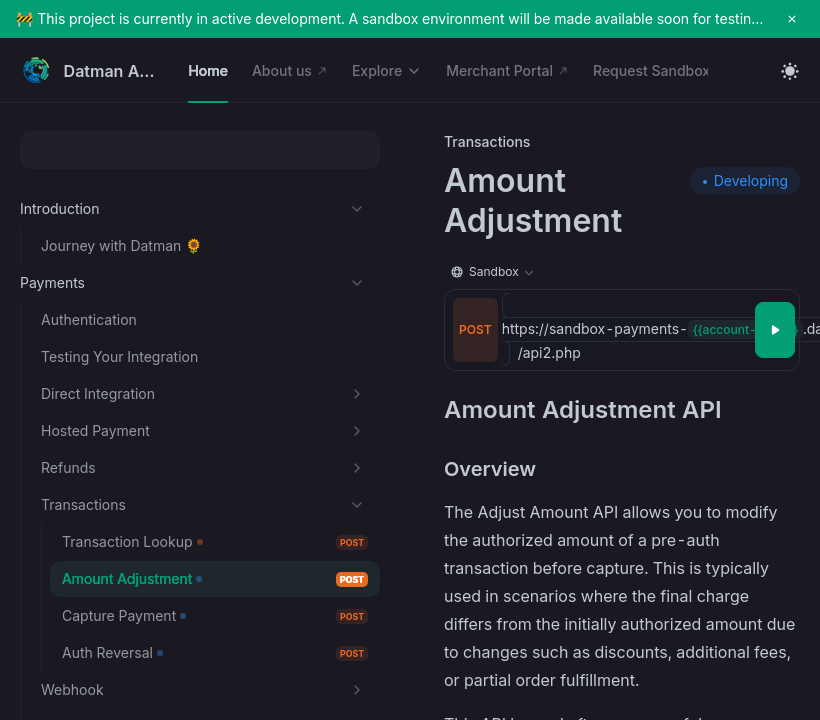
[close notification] (792, 19)
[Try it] (775, 330)
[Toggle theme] (790, 71)
